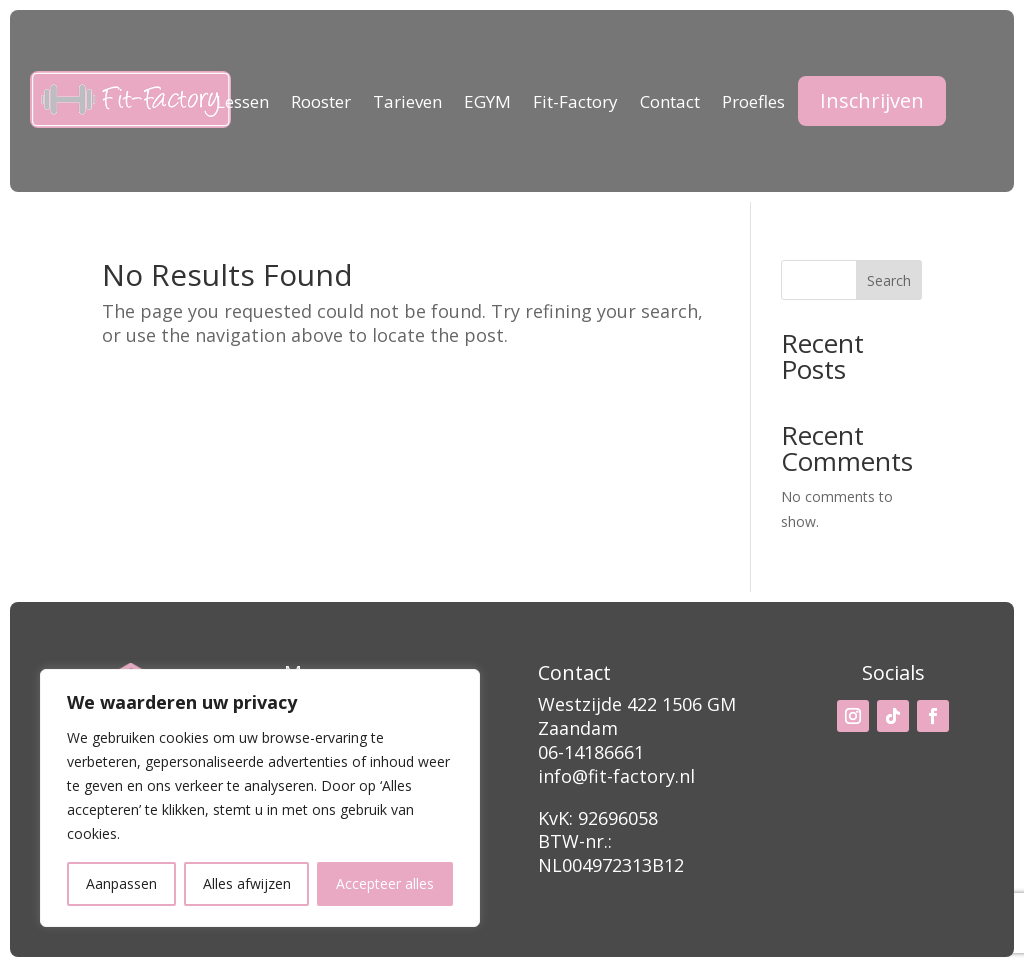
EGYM (487, 104)
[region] (260, 798)
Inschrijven (872, 100)
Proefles (753, 104)
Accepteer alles (385, 883)
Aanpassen (121, 883)
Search (889, 280)
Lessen (242, 104)
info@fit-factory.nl (616, 776)
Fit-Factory (575, 104)
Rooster (321, 104)
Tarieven (407, 104)
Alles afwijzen (247, 883)
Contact (670, 104)
